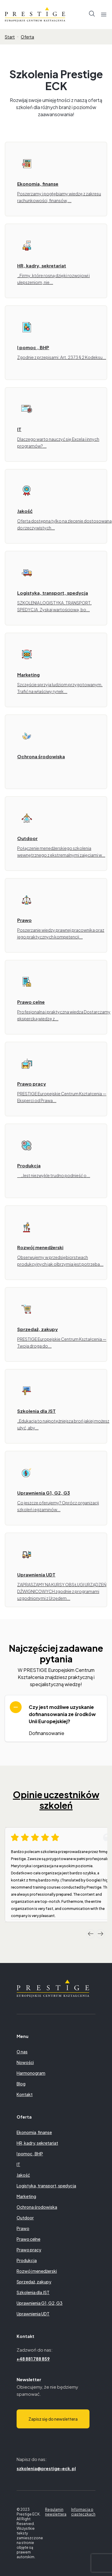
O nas (22, 2051)
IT (18, 2164)
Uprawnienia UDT (33, 2313)
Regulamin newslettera (55, 2511)
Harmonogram (31, 2073)
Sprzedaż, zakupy (34, 2281)
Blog (21, 2083)
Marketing (26, 2196)
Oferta (27, 36)
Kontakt (25, 2094)
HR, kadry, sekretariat (37, 2143)
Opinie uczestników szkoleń (56, 1800)
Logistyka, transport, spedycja (46, 2185)
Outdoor (25, 2217)
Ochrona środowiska (37, 2207)
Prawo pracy (29, 2249)
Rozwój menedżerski (37, 2271)
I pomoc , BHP (30, 2153)
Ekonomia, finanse (34, 2132)
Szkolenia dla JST (33, 2292)
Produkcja (27, 2260)
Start (10, 36)
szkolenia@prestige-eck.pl (46, 2468)
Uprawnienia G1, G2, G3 (40, 2303)
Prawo (23, 2228)
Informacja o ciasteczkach (83, 2511)
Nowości (25, 2062)
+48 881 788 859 (33, 2358)
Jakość (23, 2175)
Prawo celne (28, 2239)
